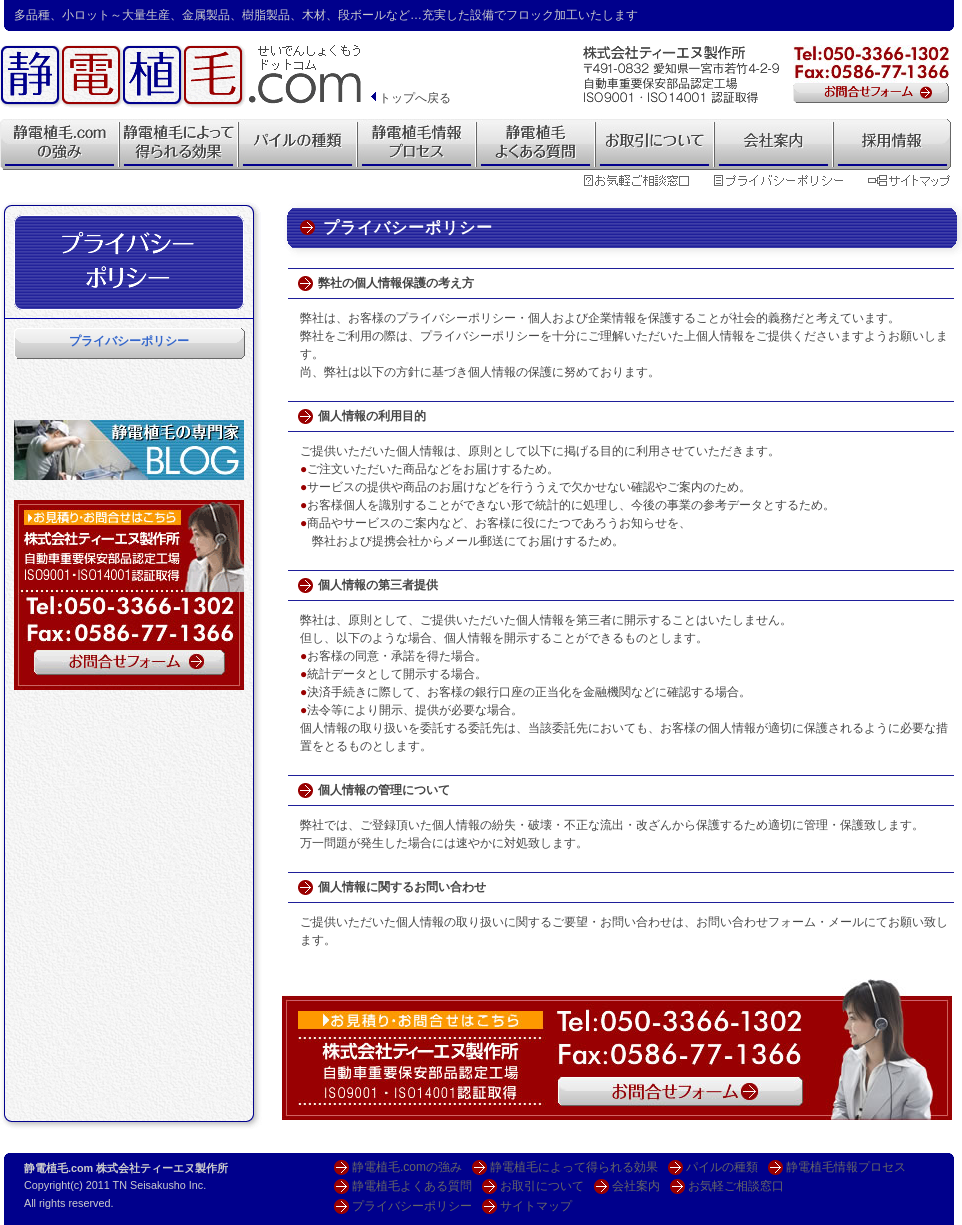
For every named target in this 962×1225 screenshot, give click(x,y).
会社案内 (636, 1186)
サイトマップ (536, 1206)
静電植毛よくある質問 (412, 1186)
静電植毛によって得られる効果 (574, 1167)
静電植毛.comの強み (407, 1167)
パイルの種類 (722, 1167)
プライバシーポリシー (129, 341)
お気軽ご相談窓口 (736, 1186)
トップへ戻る (409, 98)
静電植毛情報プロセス (846, 1167)
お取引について (542, 1186)
